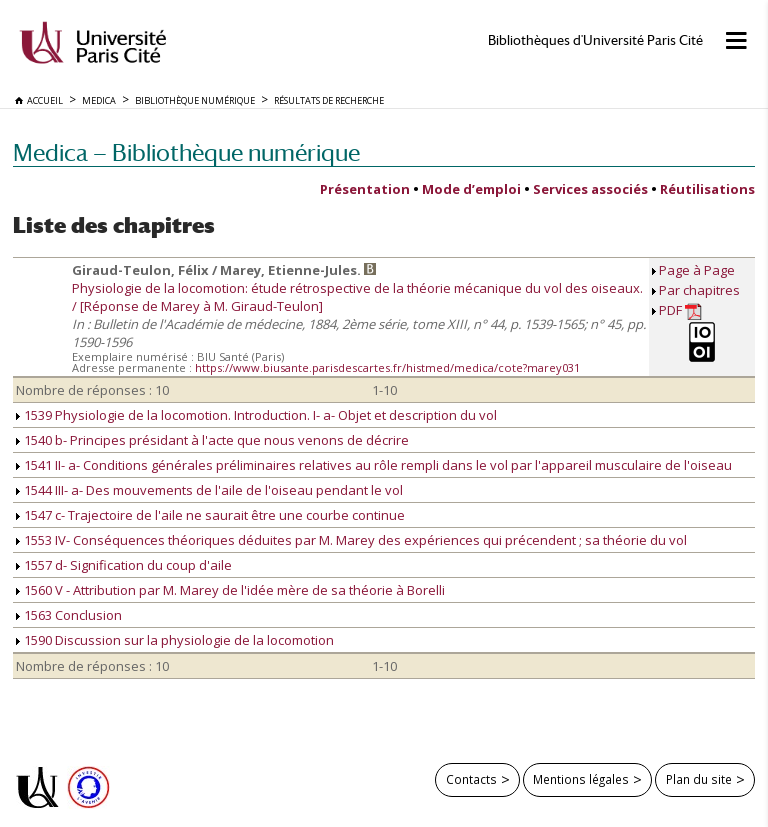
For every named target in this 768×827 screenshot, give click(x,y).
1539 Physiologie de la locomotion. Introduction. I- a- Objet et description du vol (256, 415)
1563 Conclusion (69, 615)
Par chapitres (699, 290)
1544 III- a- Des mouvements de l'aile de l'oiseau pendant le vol (209, 490)
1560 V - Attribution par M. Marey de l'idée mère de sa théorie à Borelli (230, 590)
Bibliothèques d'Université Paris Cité (595, 40)
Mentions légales (581, 779)
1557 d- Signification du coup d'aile (124, 565)
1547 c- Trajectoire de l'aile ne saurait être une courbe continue (210, 515)
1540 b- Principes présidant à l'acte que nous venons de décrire (212, 440)
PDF (680, 310)
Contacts (471, 779)
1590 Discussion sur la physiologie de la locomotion (175, 640)
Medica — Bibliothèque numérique (186, 152)
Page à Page (697, 270)
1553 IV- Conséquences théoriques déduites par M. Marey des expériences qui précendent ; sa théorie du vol (351, 540)
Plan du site (699, 779)
